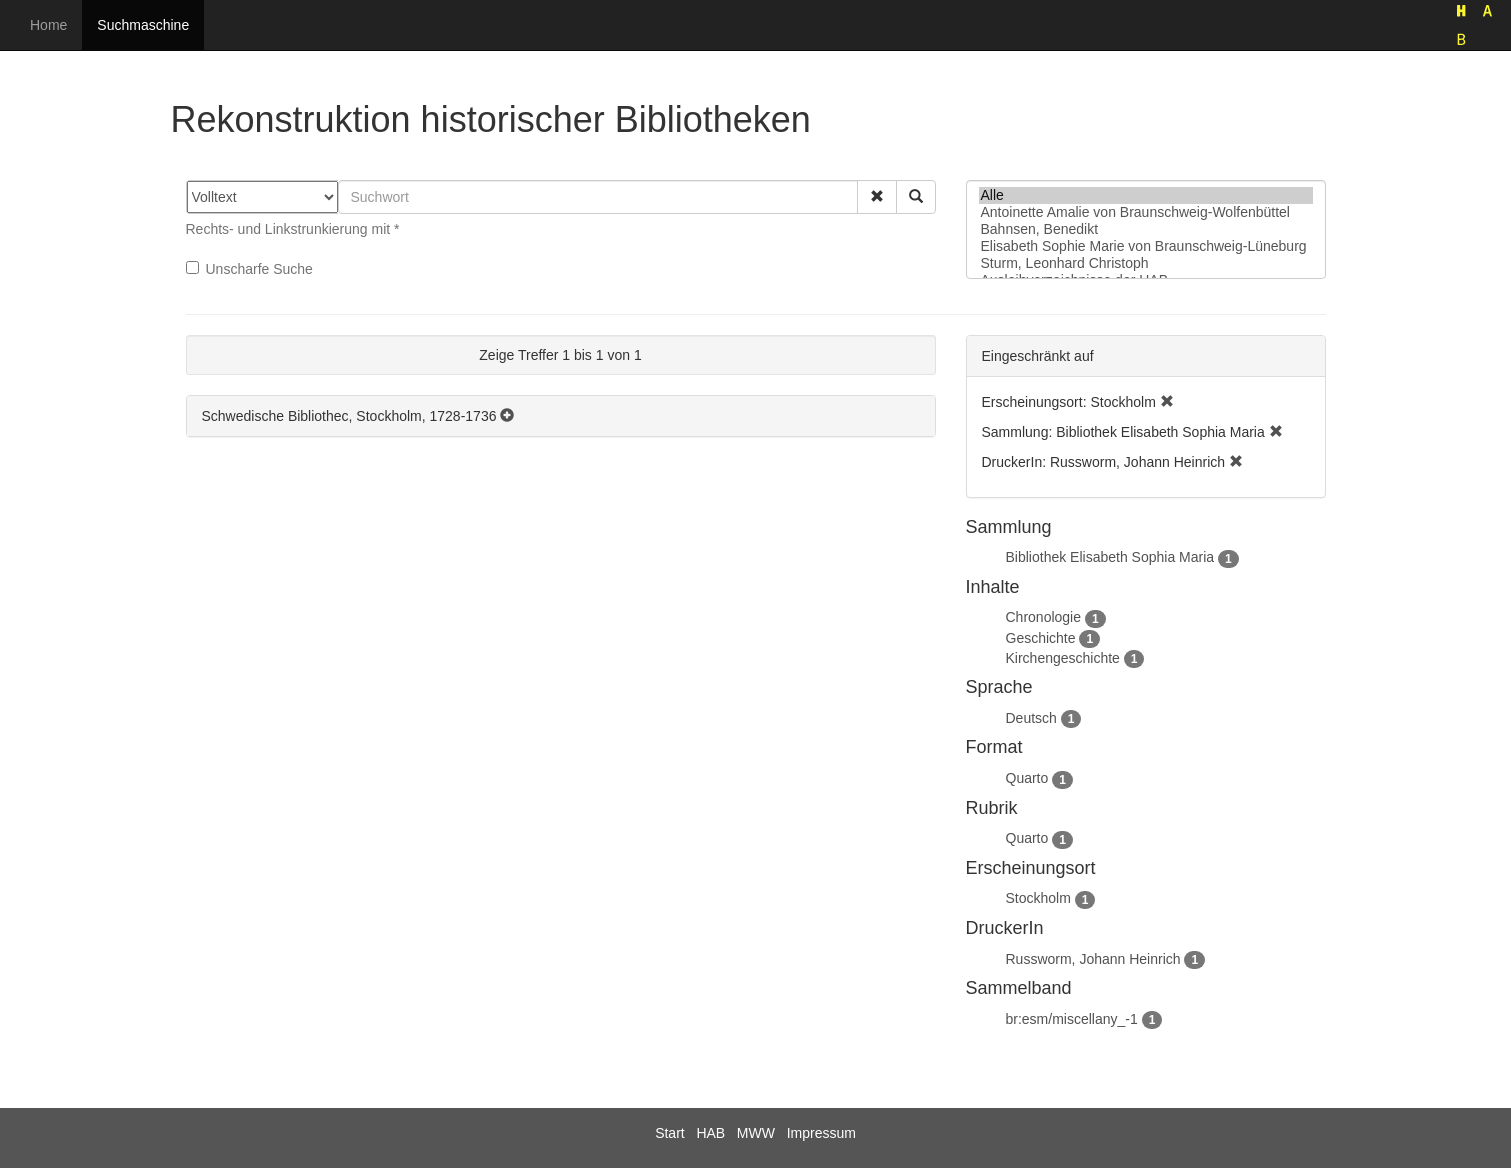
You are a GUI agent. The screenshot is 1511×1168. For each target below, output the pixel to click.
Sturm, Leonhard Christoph (1146, 263)
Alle (1146, 195)
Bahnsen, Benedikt (1146, 229)
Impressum (821, 1133)
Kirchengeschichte (1063, 658)
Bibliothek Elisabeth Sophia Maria (1110, 557)
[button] (877, 197)
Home (48, 25)
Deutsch (1031, 718)
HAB (710, 1133)
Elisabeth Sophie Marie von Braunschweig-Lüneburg (1146, 246)
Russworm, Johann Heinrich (1093, 959)
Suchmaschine (143, 25)
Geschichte (1041, 638)
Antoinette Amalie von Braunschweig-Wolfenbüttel (1146, 212)
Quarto (1027, 778)
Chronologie (1044, 617)
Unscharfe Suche (249, 269)
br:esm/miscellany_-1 (1072, 1019)
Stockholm (1038, 898)
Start (670, 1133)
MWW (756, 1133)
